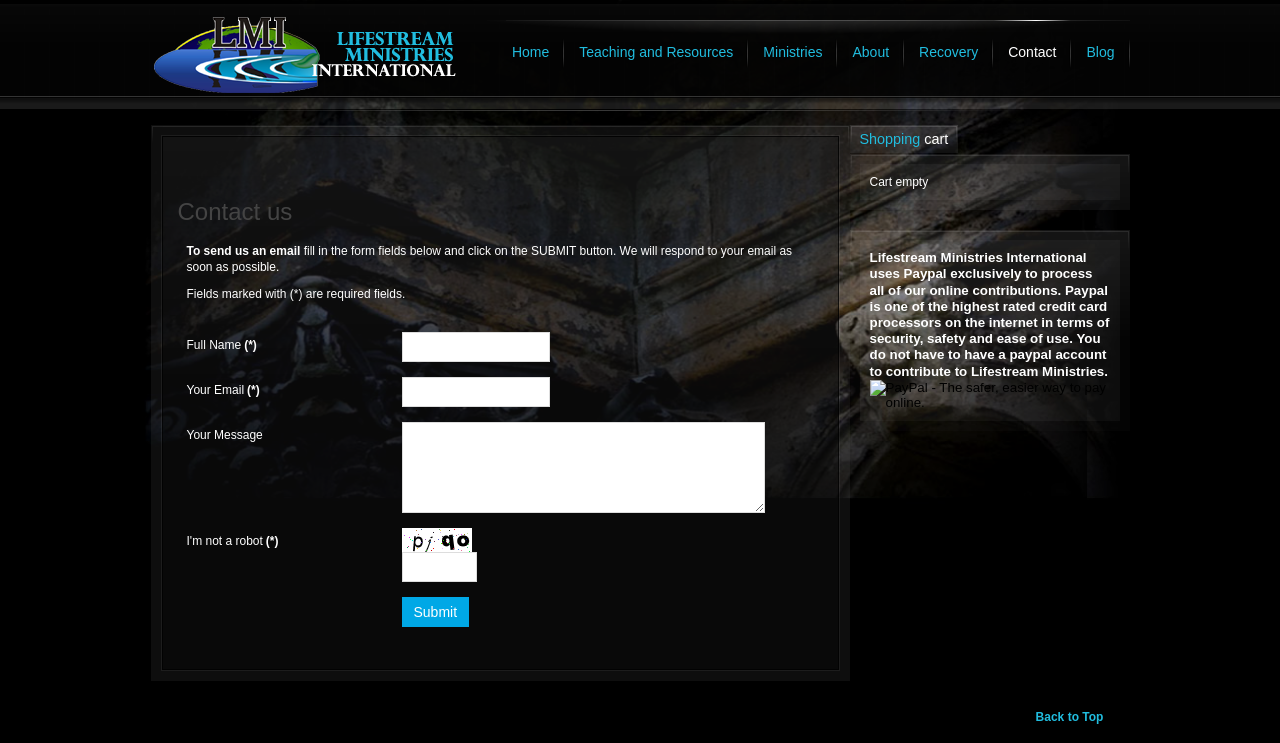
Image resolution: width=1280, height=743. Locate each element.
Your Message (225, 435)
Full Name (222, 345)
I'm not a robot (233, 541)
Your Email (223, 390)
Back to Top (1070, 717)
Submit (436, 612)
